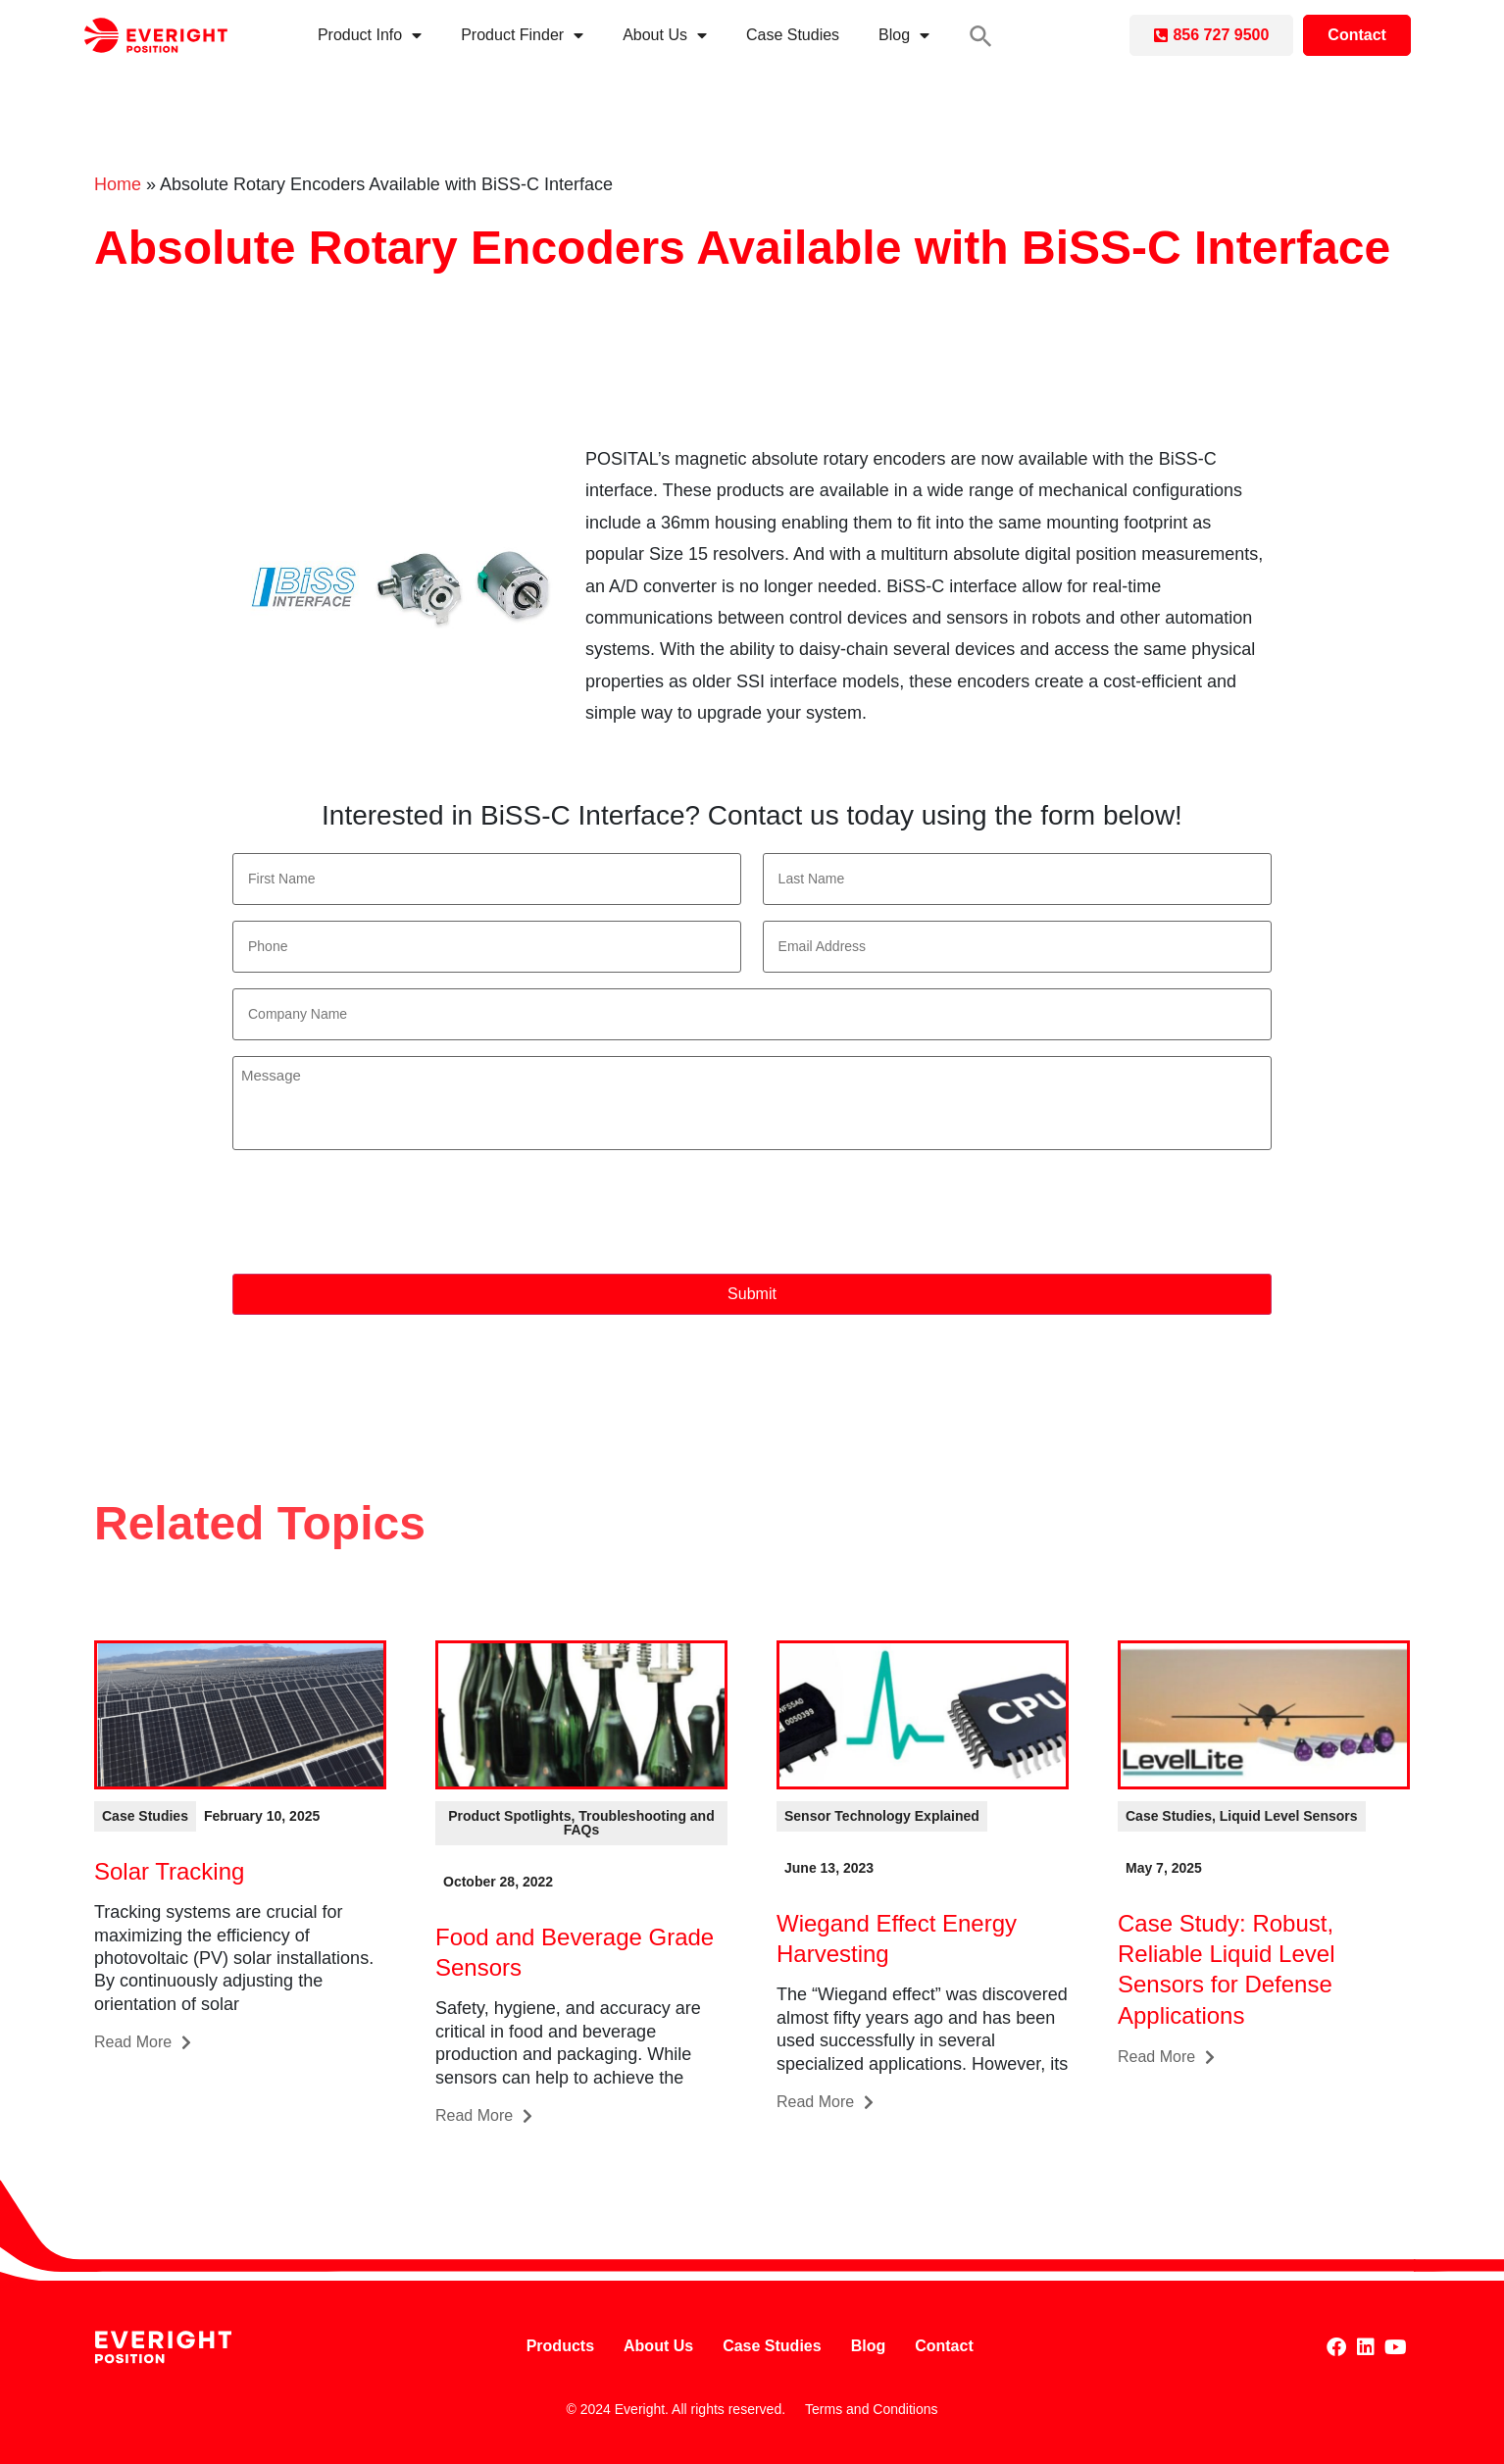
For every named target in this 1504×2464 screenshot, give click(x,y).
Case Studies (792, 34)
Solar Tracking (169, 1871)
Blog (903, 35)
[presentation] (381, 1214)
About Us (665, 35)
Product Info (370, 35)
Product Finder (522, 35)
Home (117, 184)
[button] (981, 36)
